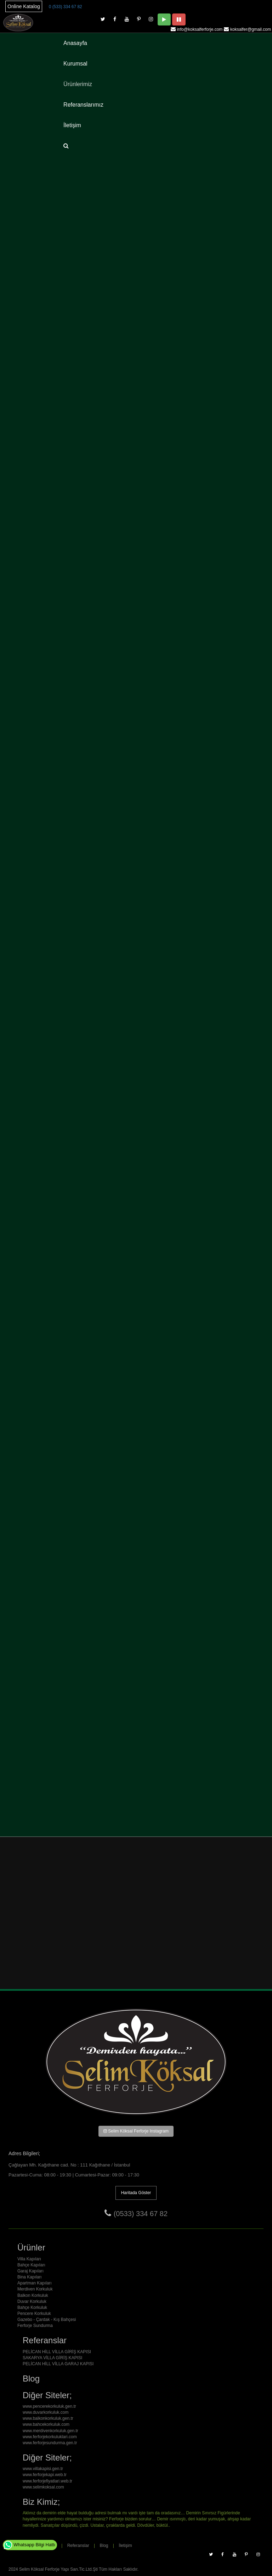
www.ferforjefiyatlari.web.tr (47, 2481)
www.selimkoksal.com (43, 2487)
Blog (104, 2545)
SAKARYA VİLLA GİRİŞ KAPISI (52, 2357)
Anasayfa (75, 43)
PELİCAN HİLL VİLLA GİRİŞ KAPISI (57, 2351)
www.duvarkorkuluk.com (45, 2412)
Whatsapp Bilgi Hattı (29, 2545)
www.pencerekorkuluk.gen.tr (49, 2406)
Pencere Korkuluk (34, 2313)
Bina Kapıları (29, 2277)
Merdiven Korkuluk (34, 2289)
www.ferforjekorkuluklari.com (50, 2436)
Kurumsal (75, 64)
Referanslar (78, 2545)
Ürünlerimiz (77, 84)
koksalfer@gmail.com (250, 29)
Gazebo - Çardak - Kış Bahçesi (46, 2319)
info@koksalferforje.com (199, 29)
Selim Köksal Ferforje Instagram (136, 2131)
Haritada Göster (136, 2192)
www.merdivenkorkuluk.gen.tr (50, 2430)
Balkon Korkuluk (32, 2295)
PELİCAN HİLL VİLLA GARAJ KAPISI (58, 2363)
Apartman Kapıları (34, 2283)
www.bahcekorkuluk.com (46, 2424)
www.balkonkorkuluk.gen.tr (48, 2418)
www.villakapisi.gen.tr (43, 2468)
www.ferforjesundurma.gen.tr (50, 2442)
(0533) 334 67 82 (141, 2214)
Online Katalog (23, 6)
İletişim (72, 125)
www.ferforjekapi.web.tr (45, 2474)
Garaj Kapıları (30, 2271)
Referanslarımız (83, 105)
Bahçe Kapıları (31, 2265)
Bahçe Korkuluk (32, 2307)
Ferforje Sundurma (35, 2325)
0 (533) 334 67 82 (65, 6)
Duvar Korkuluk (31, 2301)
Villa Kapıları (29, 2258)
